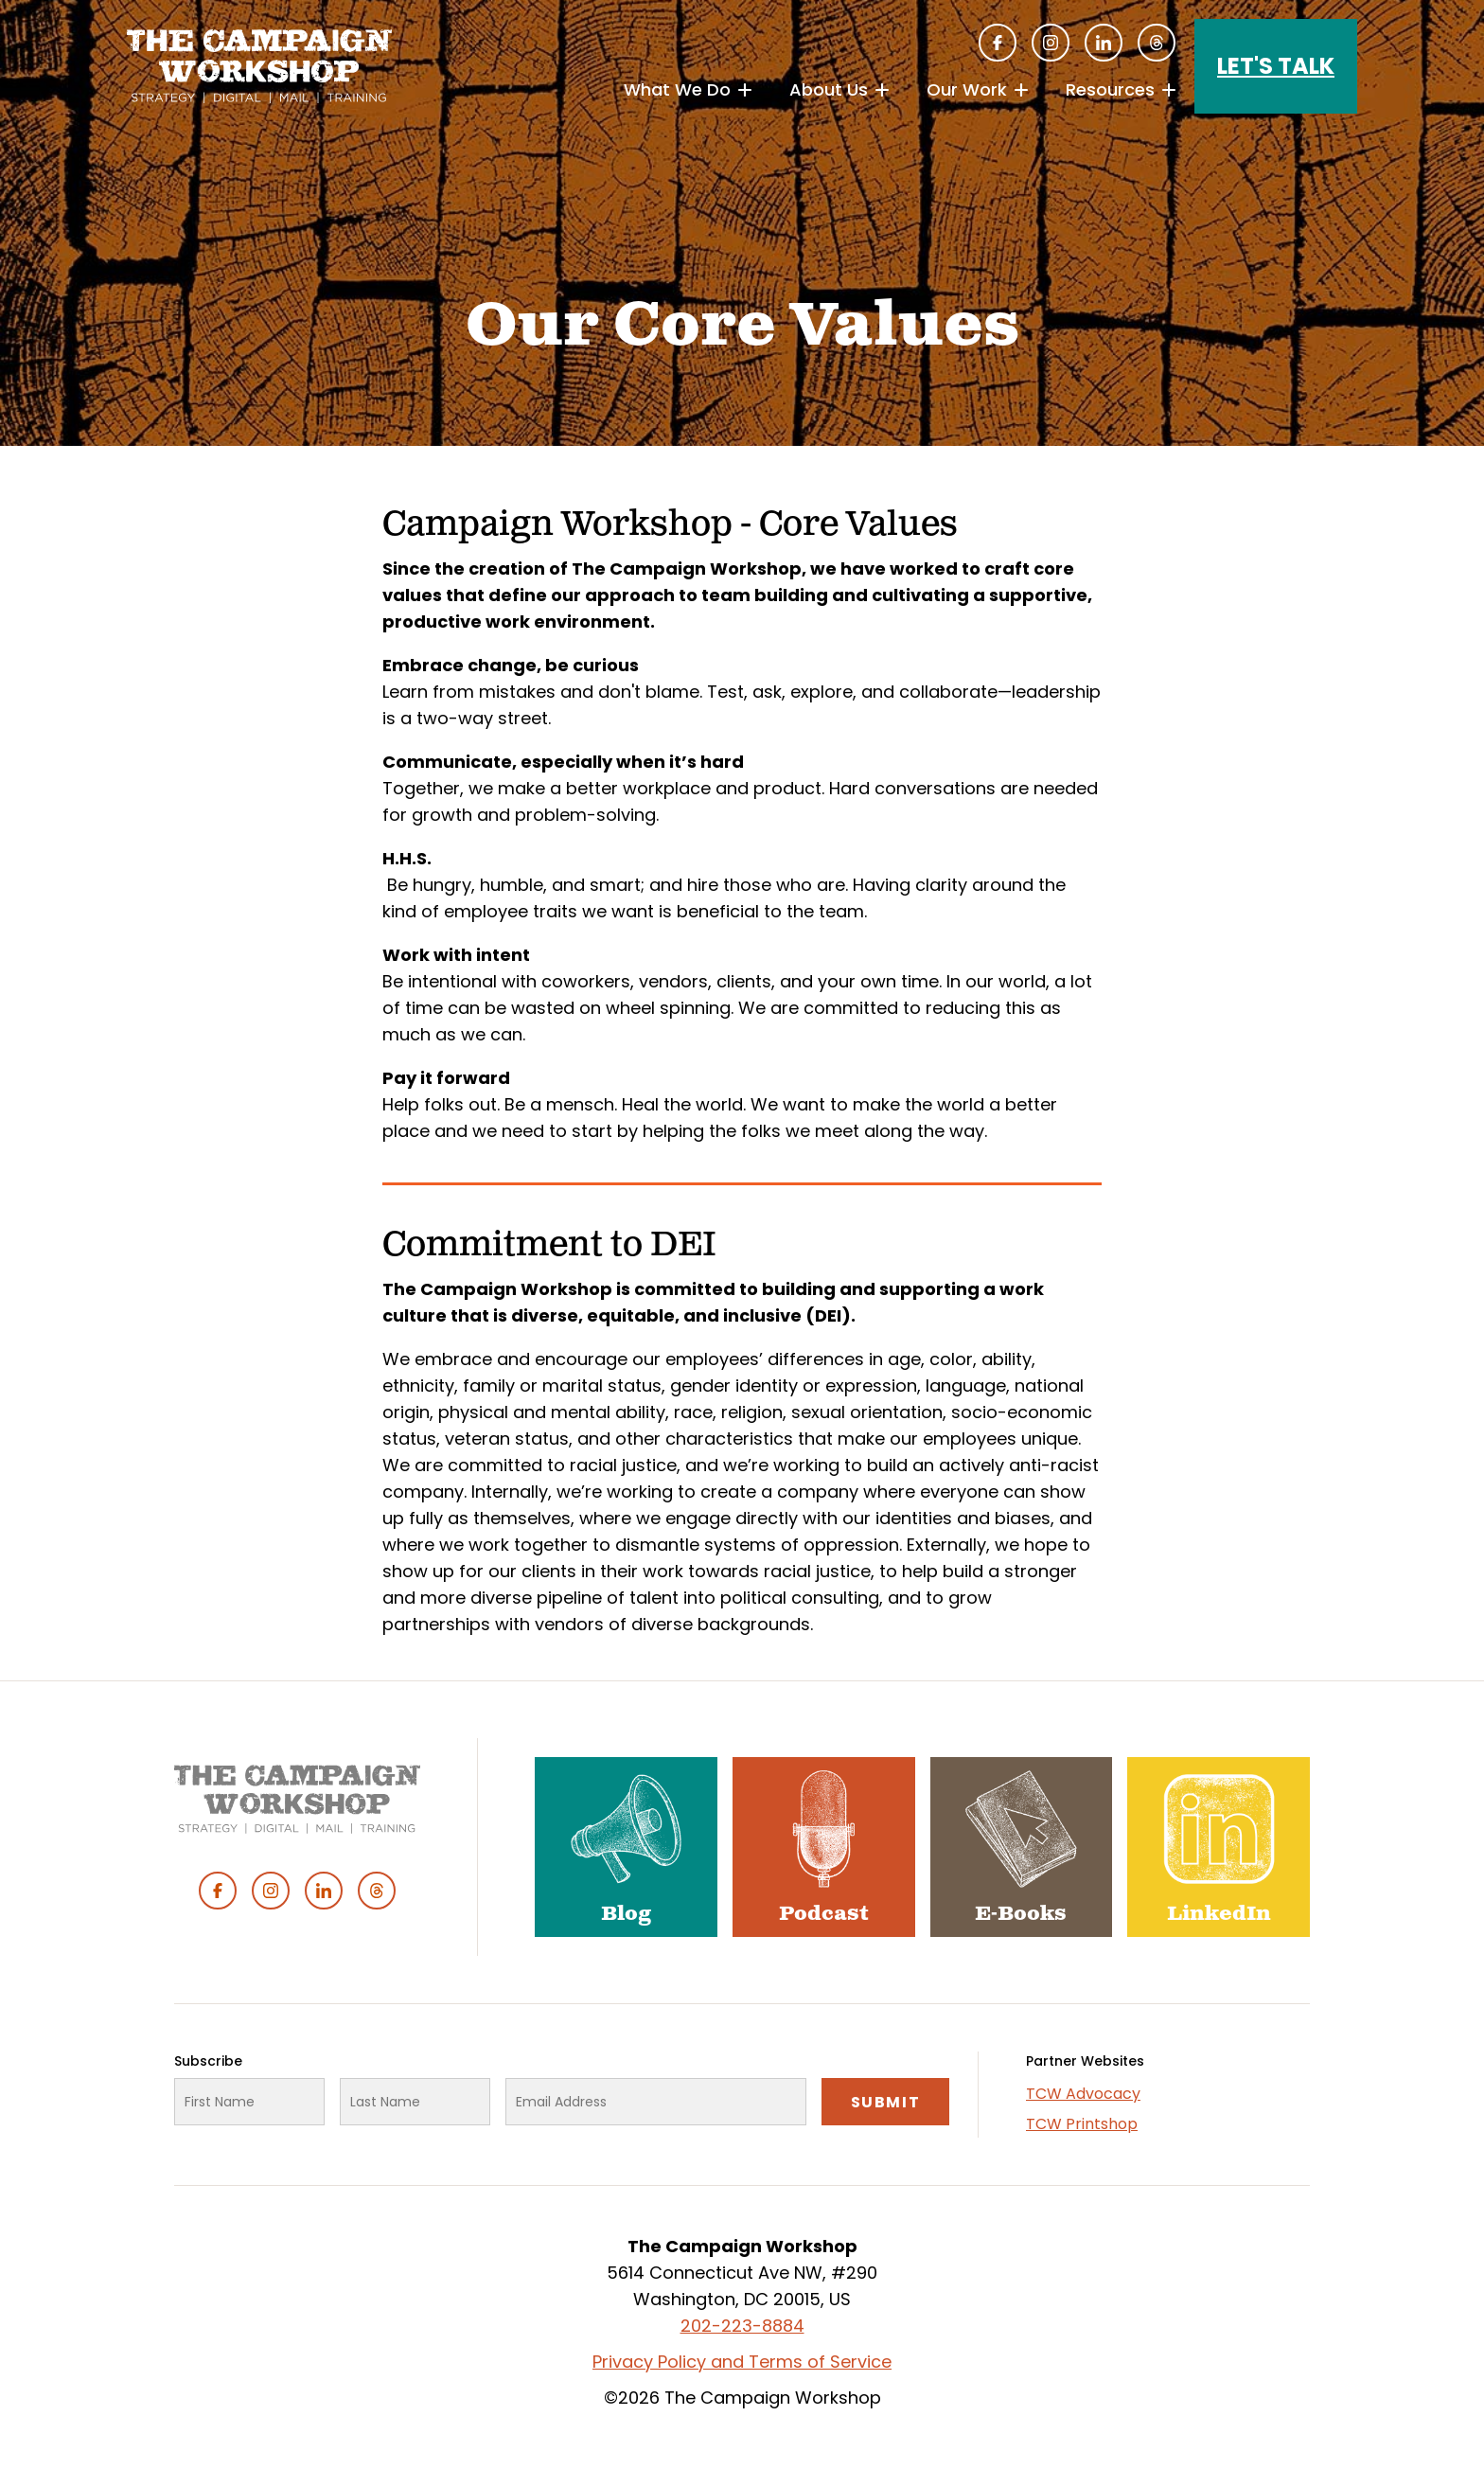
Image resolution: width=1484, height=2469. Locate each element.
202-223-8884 (742, 2325)
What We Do (677, 89)
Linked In (1103, 43)
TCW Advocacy (1083, 2094)
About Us (828, 89)
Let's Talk (1275, 65)
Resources (1110, 89)
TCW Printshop (1082, 2124)
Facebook (997, 43)
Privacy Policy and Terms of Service (742, 2361)
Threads (1157, 43)
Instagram (1051, 43)
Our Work (967, 89)
